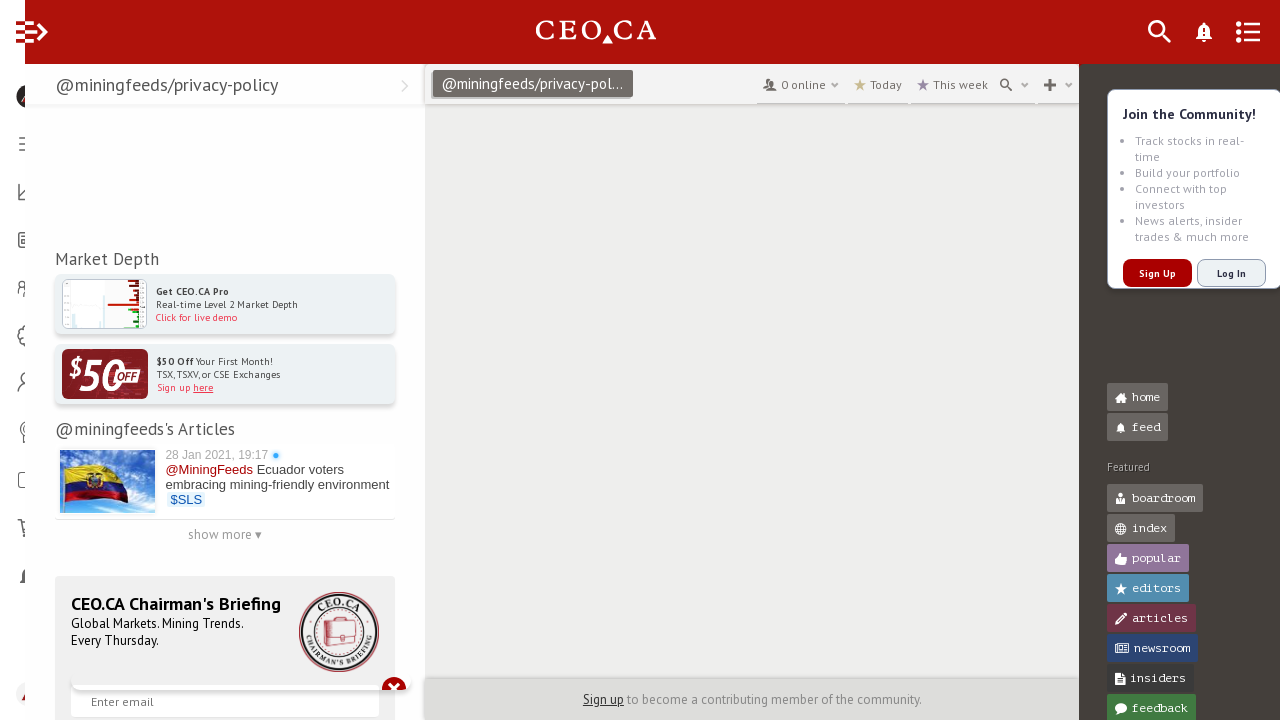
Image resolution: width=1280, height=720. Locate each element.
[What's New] (1236, 32)
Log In (1206, 273)
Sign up (598, 699)
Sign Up (1132, 273)
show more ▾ (240, 534)
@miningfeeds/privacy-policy (552, 83)
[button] (20, 88)
